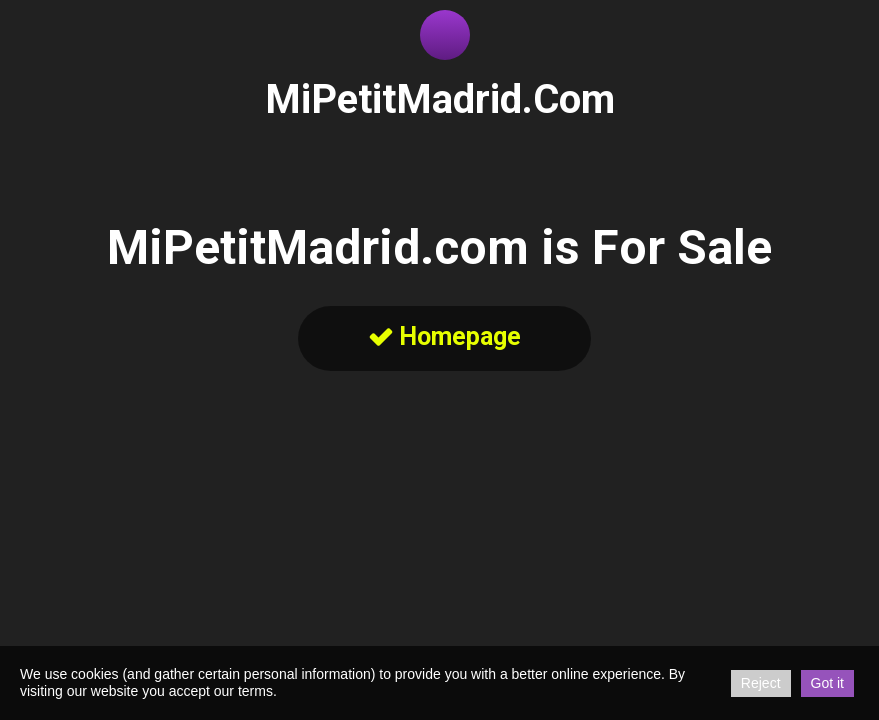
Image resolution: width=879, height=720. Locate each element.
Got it (827, 683)
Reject (761, 683)
